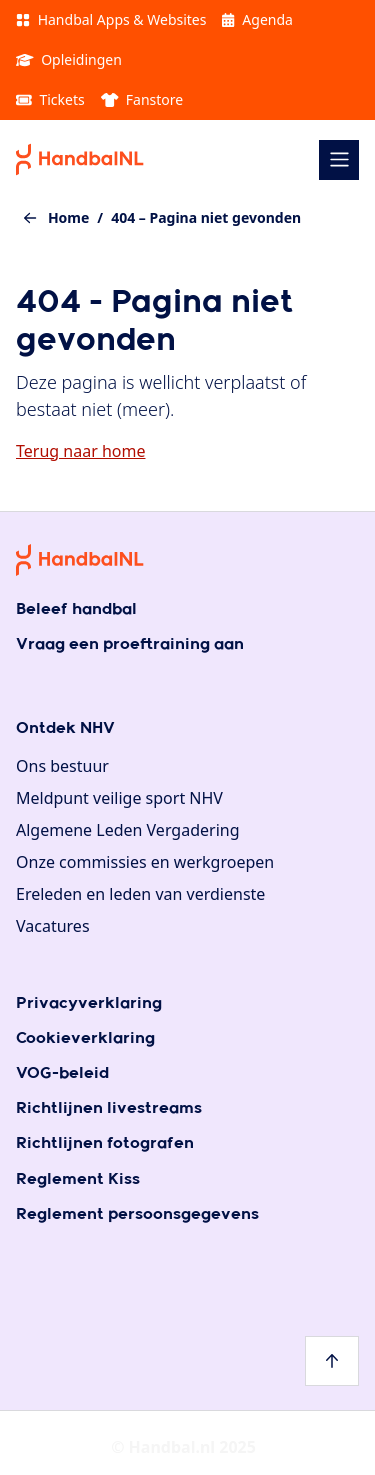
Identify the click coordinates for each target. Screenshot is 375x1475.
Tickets (50, 99)
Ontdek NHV (65, 728)
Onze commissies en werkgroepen (145, 862)
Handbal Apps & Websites (111, 19)
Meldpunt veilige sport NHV (119, 798)
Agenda (257, 19)
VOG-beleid (62, 1073)
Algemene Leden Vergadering (128, 830)
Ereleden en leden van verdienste (140, 894)
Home (68, 217)
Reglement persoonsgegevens (137, 1214)
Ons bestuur (62, 766)
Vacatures (53, 926)
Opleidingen (69, 59)
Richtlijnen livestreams (109, 1108)
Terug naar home (80, 451)
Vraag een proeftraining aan (130, 644)
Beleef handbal (76, 609)
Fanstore (142, 99)
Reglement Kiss (78, 1179)
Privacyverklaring (89, 1003)
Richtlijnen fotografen (105, 1143)
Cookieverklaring (85, 1038)
